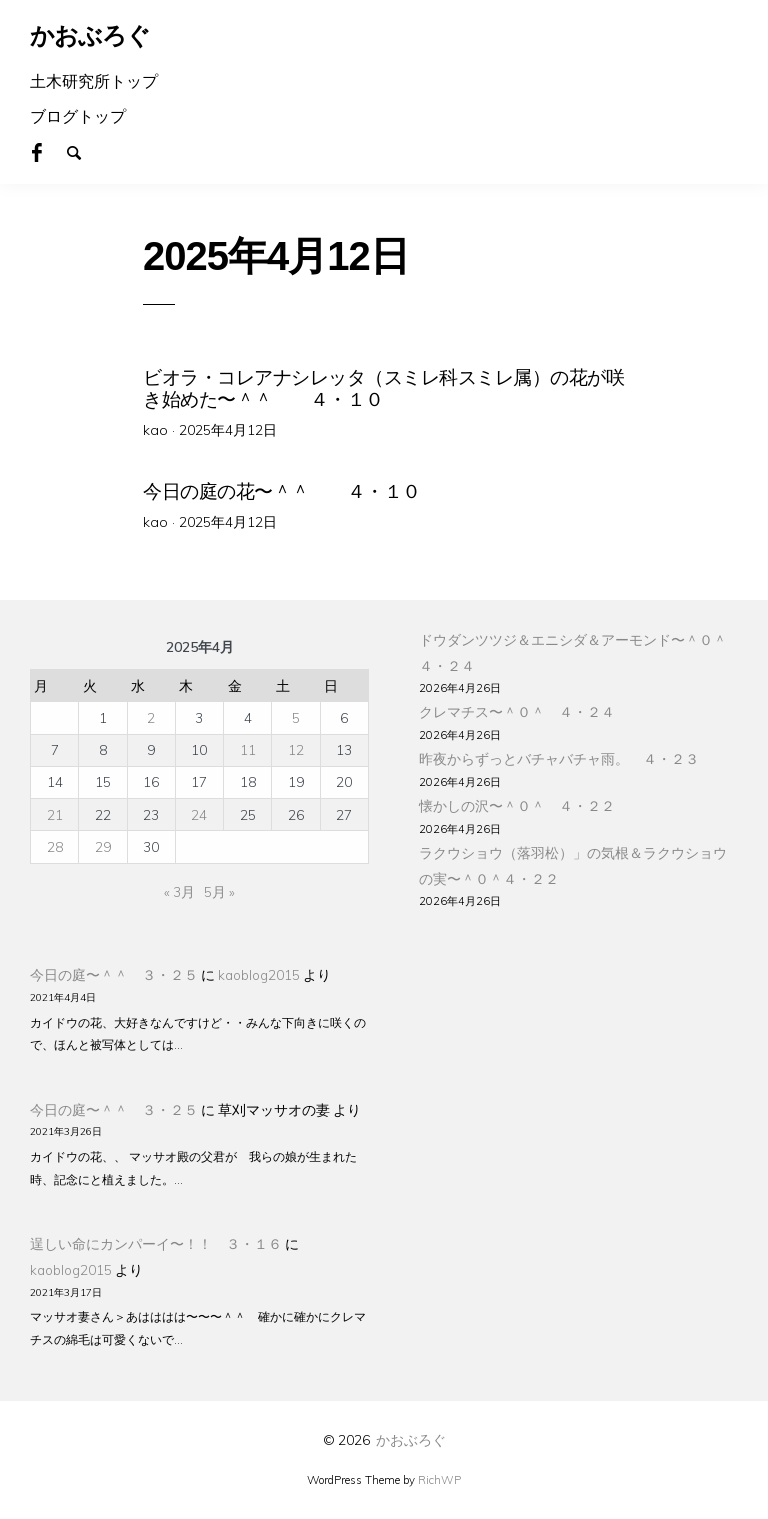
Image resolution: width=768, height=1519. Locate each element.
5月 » (219, 888)
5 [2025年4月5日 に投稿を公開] (296, 714)
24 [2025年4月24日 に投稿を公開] (199, 811)
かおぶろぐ (411, 1437)
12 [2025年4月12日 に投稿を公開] (296, 746)
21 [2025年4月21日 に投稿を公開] (55, 811)
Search (83, 151)
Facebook (48, 151)
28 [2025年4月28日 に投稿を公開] (55, 843)
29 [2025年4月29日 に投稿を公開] (103, 843)
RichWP (439, 1477)
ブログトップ (78, 116)
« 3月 (179, 888)
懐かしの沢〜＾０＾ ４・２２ (517, 802)
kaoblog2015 (259, 971)
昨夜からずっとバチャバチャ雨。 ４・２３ (559, 755)
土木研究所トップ (94, 81)
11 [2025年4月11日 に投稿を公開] (248, 746)
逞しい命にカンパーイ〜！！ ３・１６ (156, 1240)
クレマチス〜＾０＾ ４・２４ (517, 709)
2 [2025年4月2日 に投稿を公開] (151, 714)
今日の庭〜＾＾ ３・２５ (114, 971)
